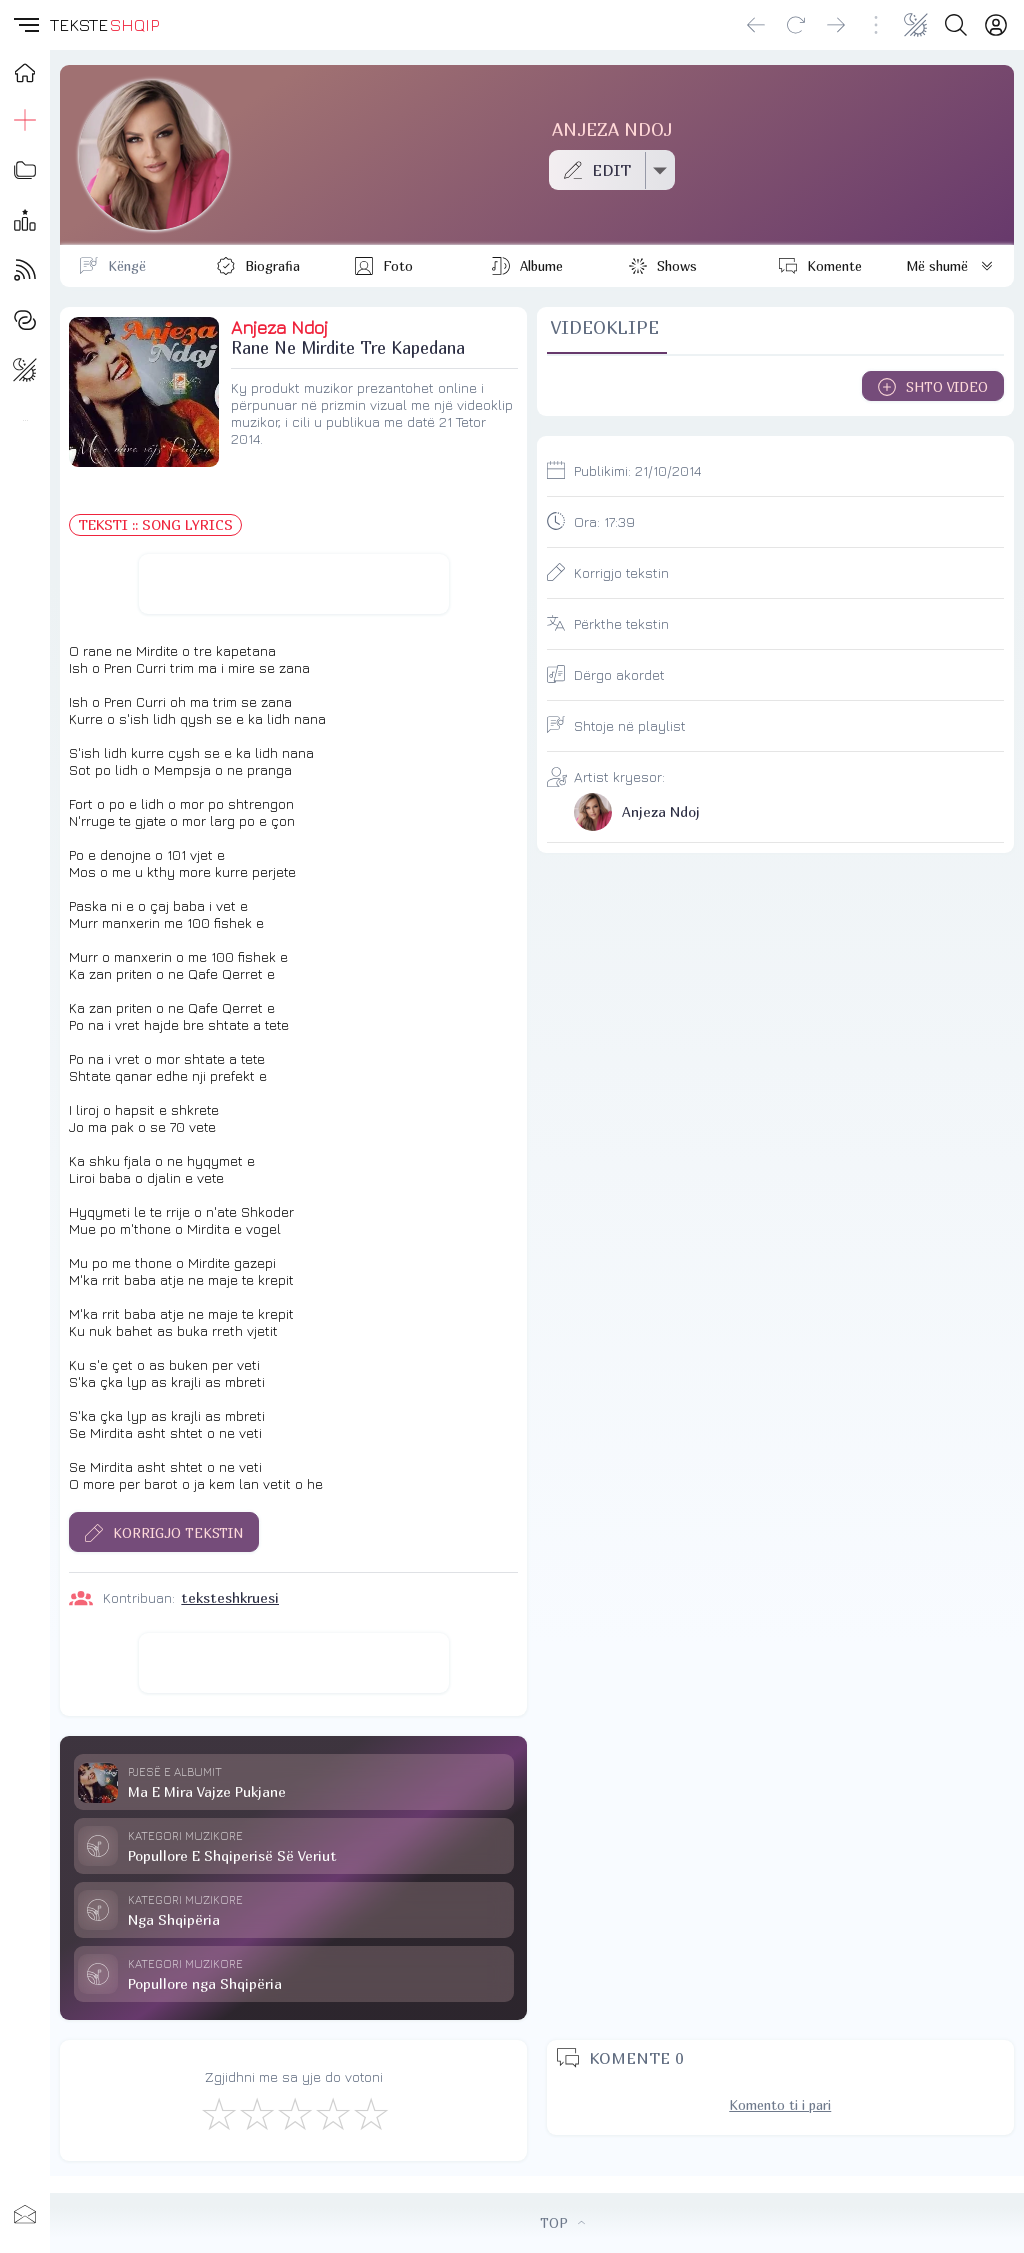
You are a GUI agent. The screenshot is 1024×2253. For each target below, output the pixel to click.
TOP (562, 2223)
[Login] (996, 25)
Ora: (604, 521)
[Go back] (756, 25)
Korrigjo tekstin (621, 572)
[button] (25, 25)
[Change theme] (916, 25)
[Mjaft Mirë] (332, 2113)
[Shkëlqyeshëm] (370, 2113)
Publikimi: (637, 470)
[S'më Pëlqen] (218, 2113)
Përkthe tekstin (621, 623)
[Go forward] (836, 25)
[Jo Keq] (256, 2113)
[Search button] (956, 25)
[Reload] (796, 25)
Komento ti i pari (780, 2105)
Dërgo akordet (619, 674)
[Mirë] (294, 2113)
